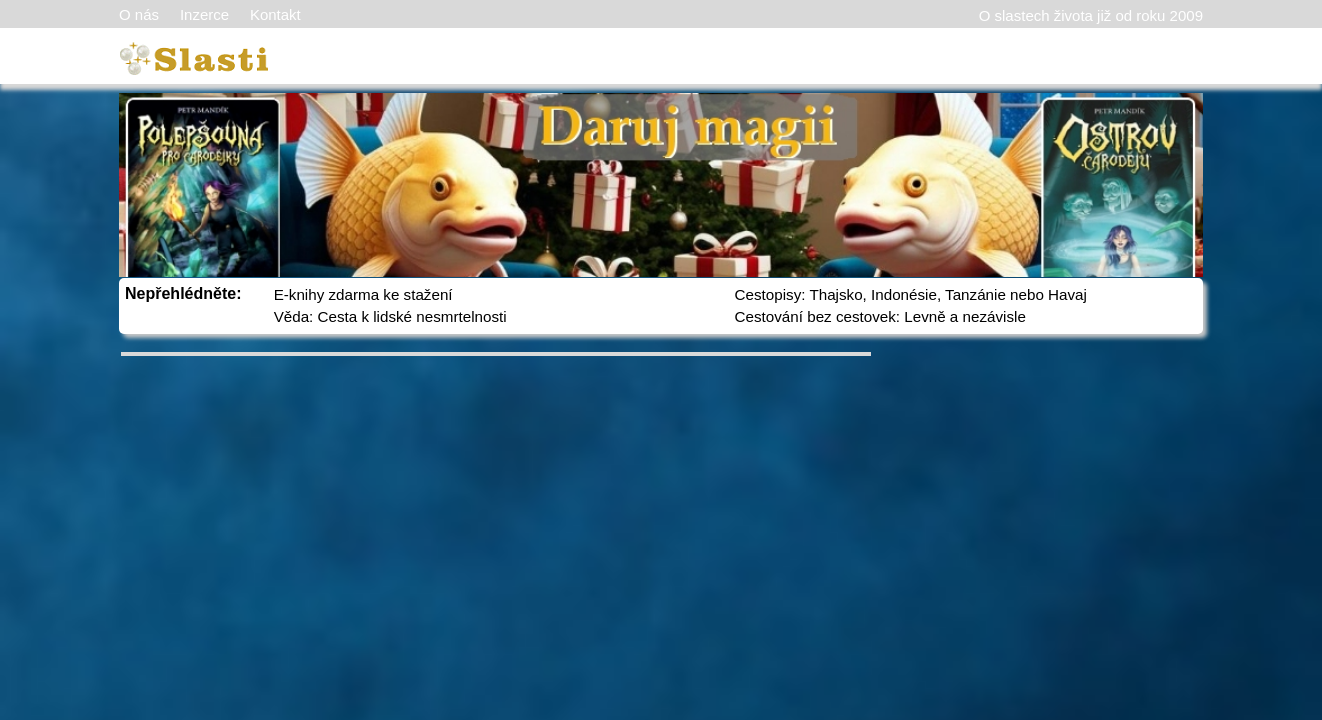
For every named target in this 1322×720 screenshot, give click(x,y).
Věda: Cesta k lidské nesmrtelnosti (390, 316)
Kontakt (275, 14)
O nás (139, 14)
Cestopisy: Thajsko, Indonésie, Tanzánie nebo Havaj (911, 294)
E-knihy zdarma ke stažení (363, 294)
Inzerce (204, 14)
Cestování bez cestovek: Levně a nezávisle (880, 316)
